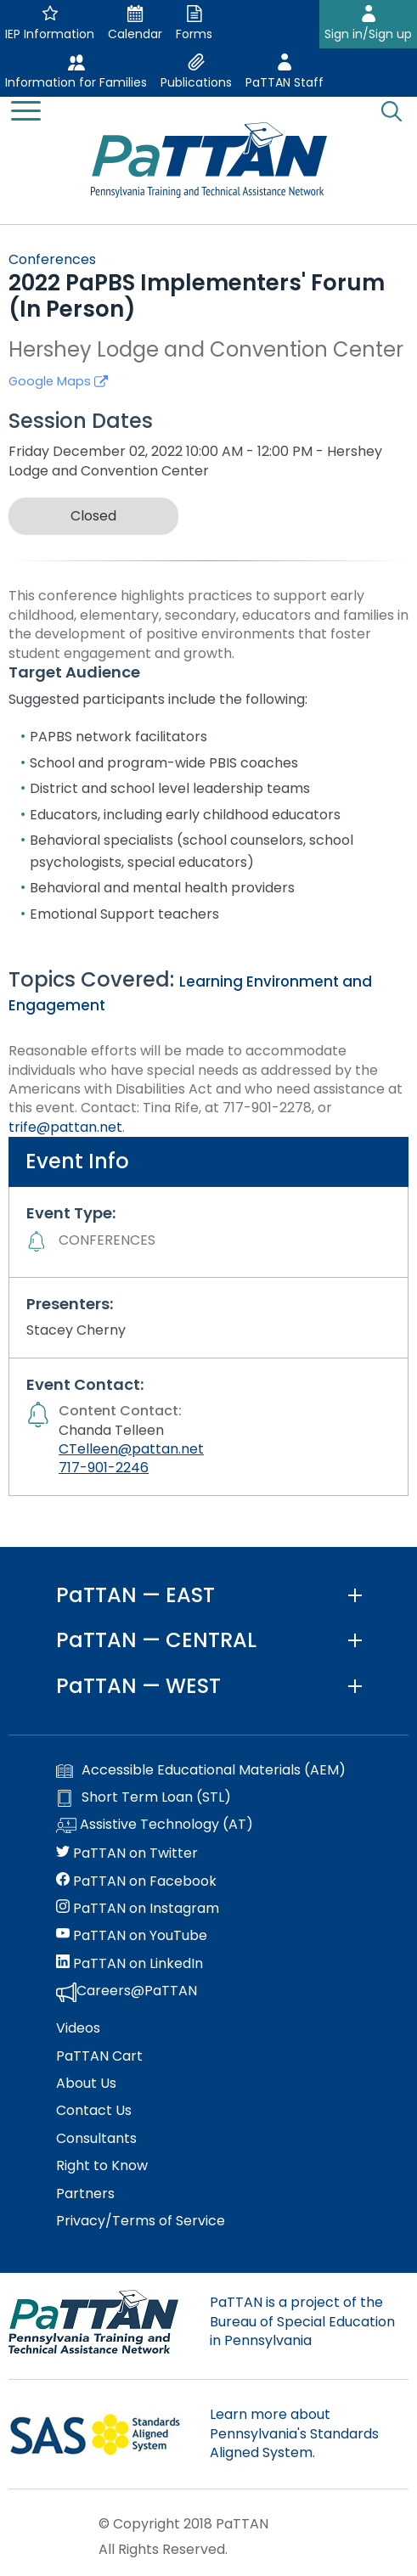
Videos (78, 2028)
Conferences (52, 259)
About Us (86, 2083)
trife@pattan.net (65, 1127)
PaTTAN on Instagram (137, 1908)
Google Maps (58, 381)
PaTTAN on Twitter (127, 1853)
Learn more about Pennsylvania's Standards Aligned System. (294, 2433)
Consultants (96, 2138)
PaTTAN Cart (99, 2056)
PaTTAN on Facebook (136, 1881)
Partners (85, 2194)
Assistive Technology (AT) (154, 1825)
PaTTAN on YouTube (131, 1935)
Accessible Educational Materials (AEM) (201, 1770)
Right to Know (102, 2166)
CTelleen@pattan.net (131, 1449)
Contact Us (94, 2110)
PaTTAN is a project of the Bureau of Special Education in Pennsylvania (302, 2321)
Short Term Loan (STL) (143, 1797)
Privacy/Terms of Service (140, 2221)
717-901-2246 (104, 1467)
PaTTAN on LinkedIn (129, 1963)
